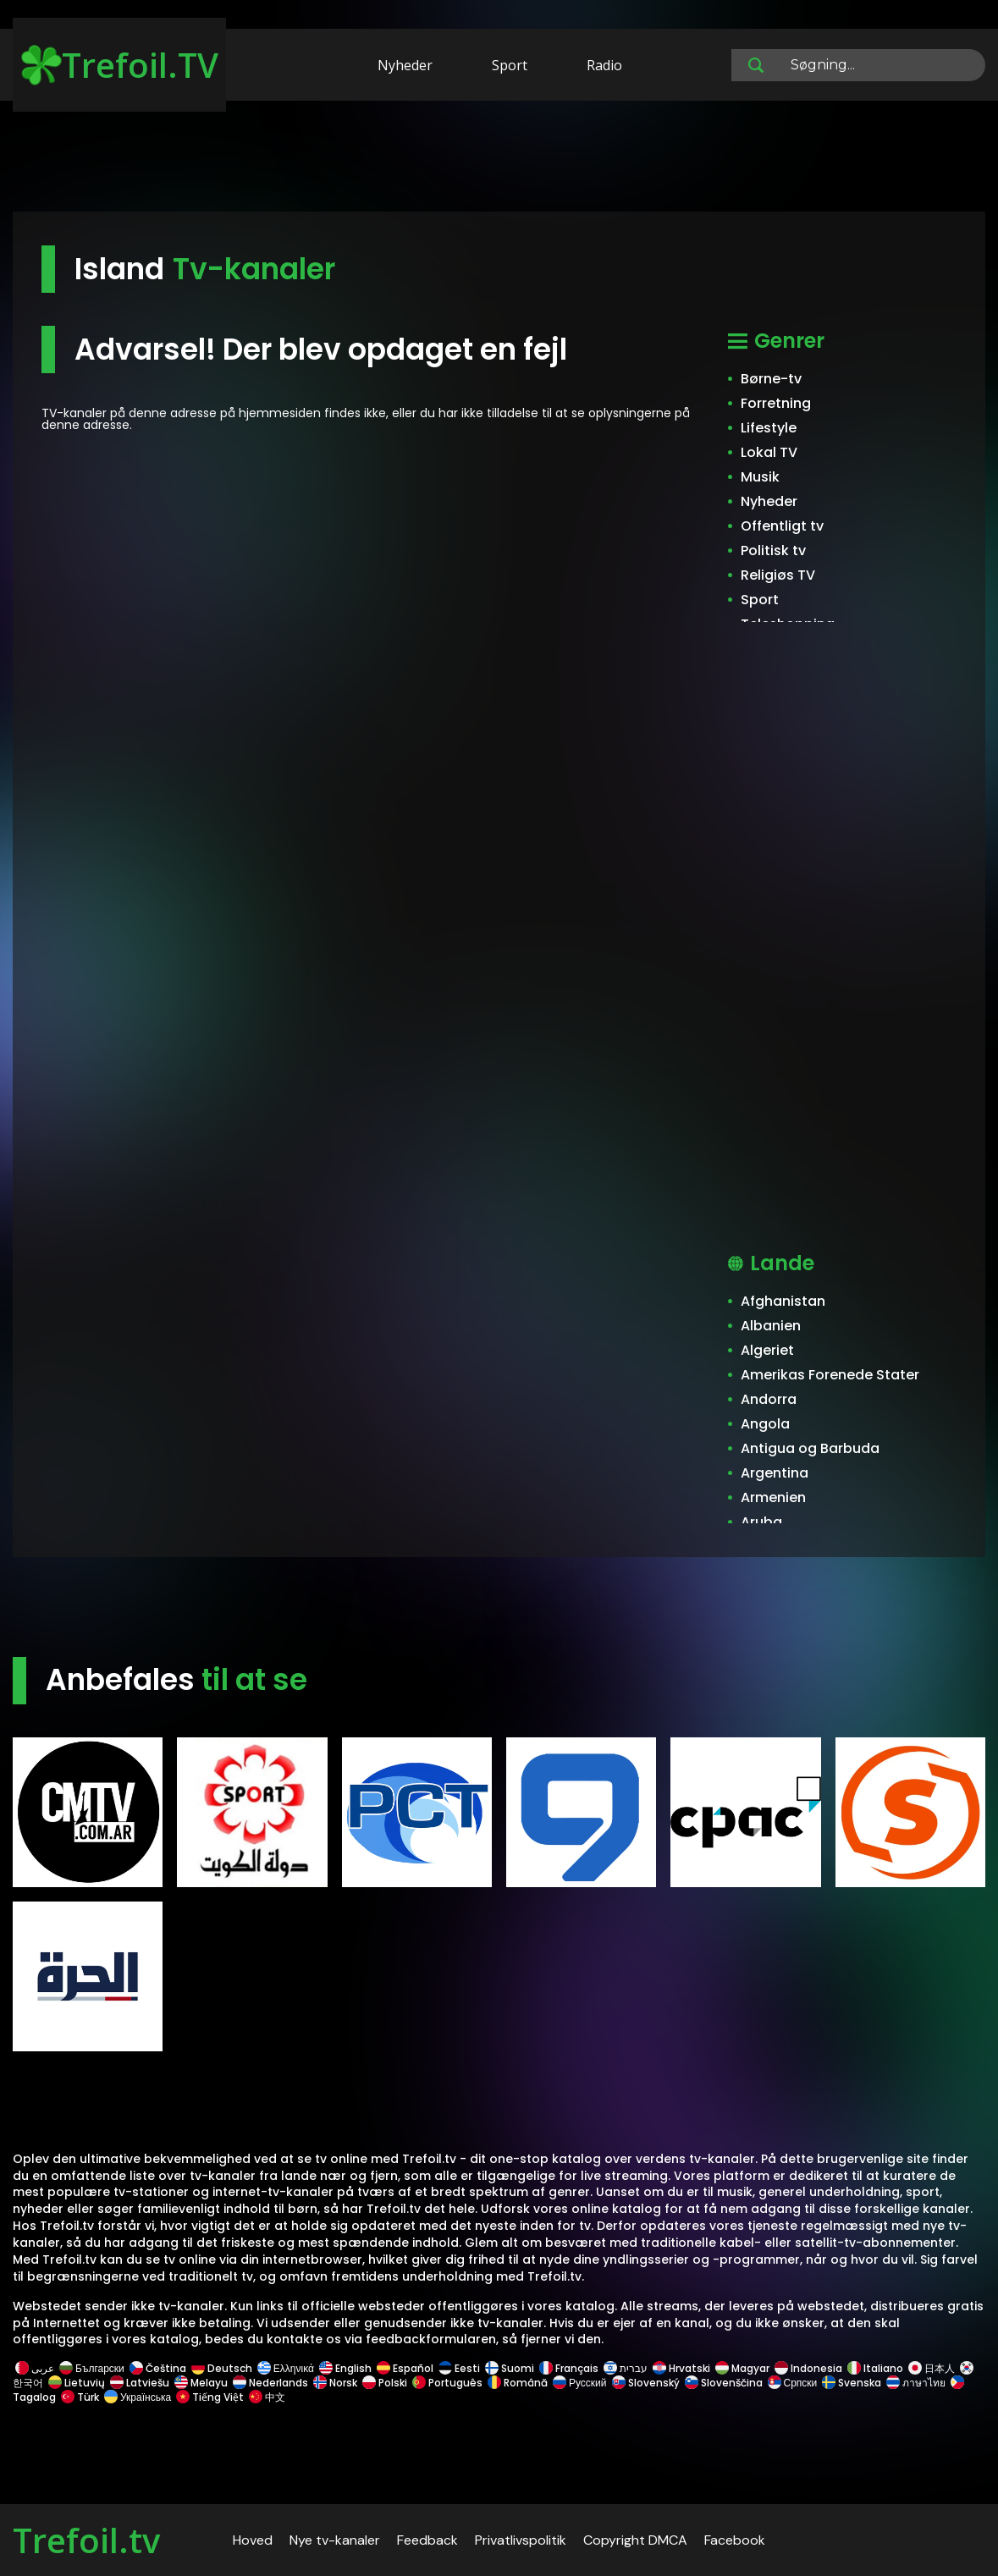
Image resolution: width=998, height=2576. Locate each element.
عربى (35, 2368)
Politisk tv (773, 550)
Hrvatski (681, 2368)
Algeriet (767, 1350)
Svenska (851, 2382)
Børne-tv (771, 378)
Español (405, 2368)
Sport (509, 65)
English (345, 2368)
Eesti (459, 2368)
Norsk (335, 2382)
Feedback (427, 2540)
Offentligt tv (782, 526)
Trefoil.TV (119, 64)
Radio (604, 65)
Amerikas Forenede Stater (830, 1374)
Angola (765, 1424)
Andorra (769, 1399)
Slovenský (645, 2382)
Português (447, 2382)
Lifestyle (769, 428)
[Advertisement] (499, 159)
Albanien (771, 1325)
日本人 (931, 2368)
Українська (138, 2397)
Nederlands (270, 2382)
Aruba (761, 1522)
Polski (385, 2382)
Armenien (773, 1497)
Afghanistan (783, 1301)
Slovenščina (723, 2382)
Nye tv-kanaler (334, 2540)
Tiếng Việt (210, 2397)
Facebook (734, 2540)
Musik (760, 477)
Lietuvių (77, 2382)
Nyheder (405, 65)
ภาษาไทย (916, 2382)
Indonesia (808, 2368)
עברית (625, 2368)
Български (92, 2368)
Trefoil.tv (86, 2540)
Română (517, 2382)
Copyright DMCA (635, 2540)
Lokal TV (769, 452)
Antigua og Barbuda (810, 1448)
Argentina (774, 1473)
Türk (80, 2397)
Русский (579, 2382)
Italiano (875, 2368)
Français (569, 2368)
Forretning (776, 403)
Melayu (201, 2382)
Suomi (509, 2368)
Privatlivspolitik (520, 2540)
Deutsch (222, 2368)
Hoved (253, 2540)
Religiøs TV (778, 575)
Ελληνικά (286, 2368)
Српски (792, 2382)
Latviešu (140, 2382)
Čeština (158, 2368)
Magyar (742, 2368)
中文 (265, 2397)
